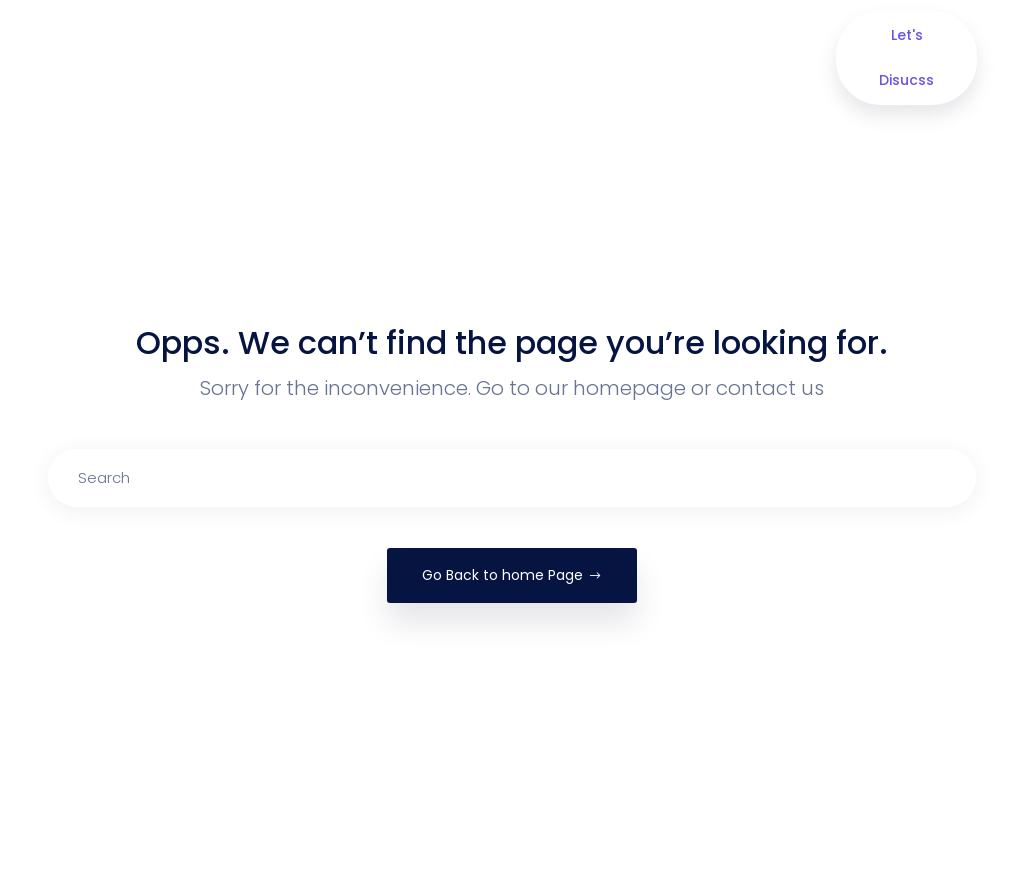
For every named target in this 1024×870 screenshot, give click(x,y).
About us (300, 58)
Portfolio (528, 58)
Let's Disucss (906, 57)
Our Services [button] (411, 58)
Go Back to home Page (512, 575)
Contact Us (712, 58)
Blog (620, 46)
